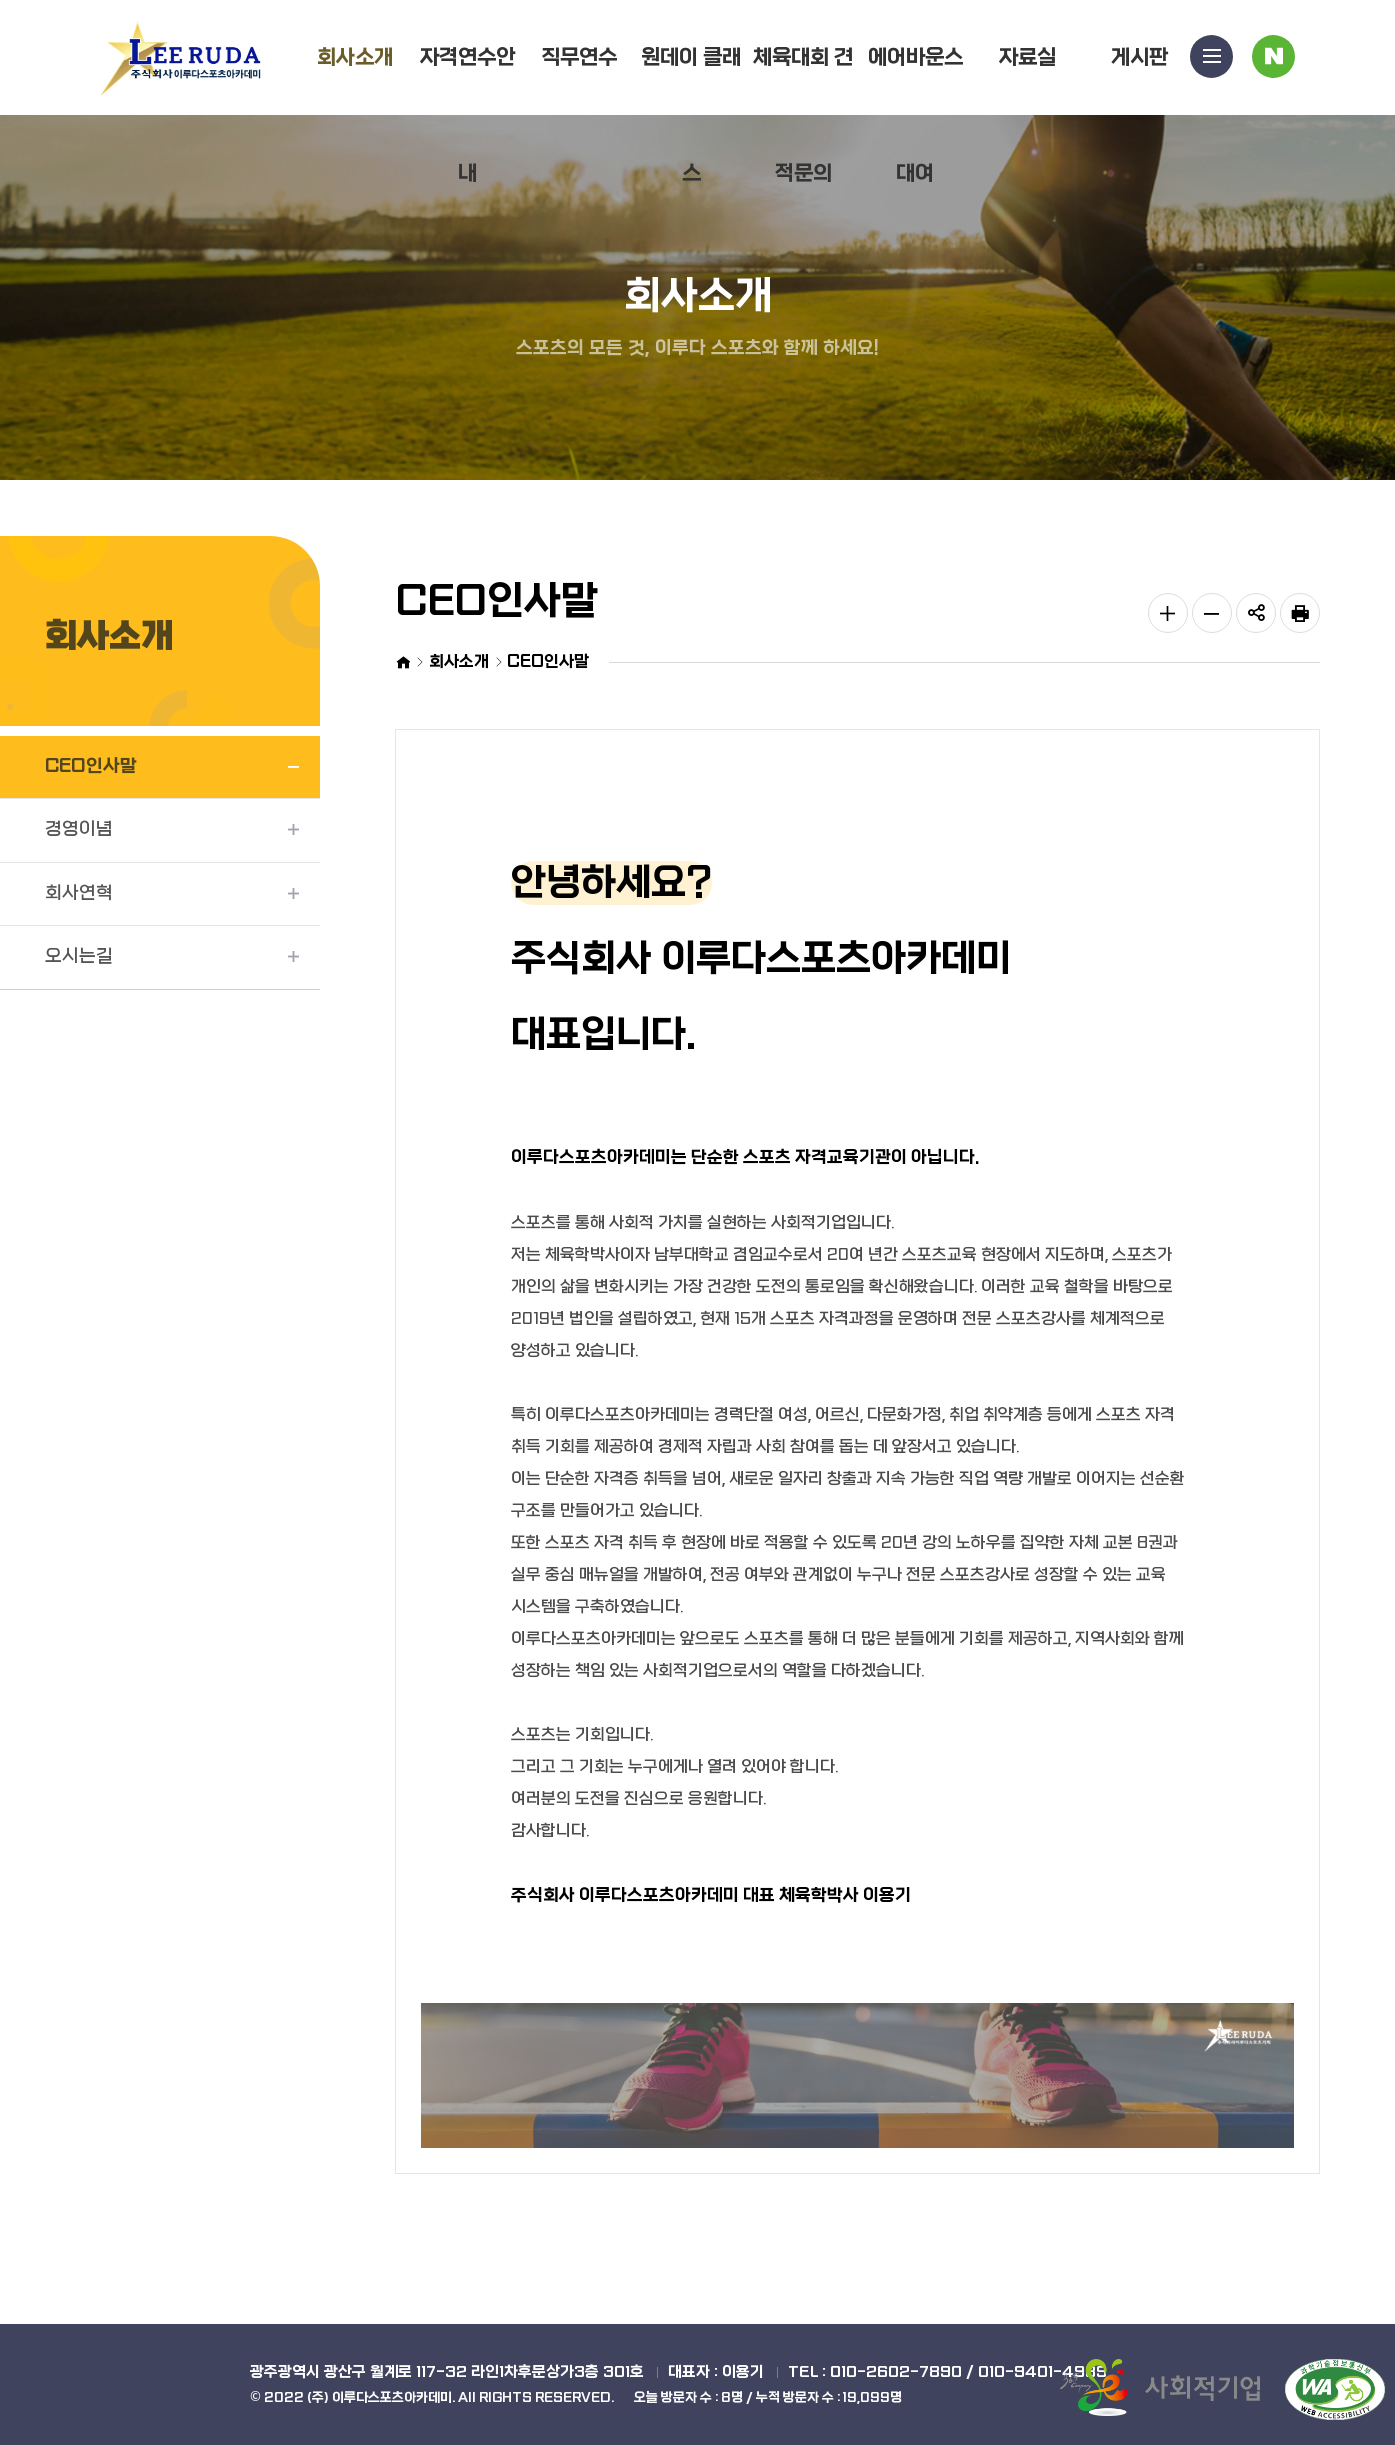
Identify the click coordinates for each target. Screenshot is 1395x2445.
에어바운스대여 (915, 115)
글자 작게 (1212, 613)
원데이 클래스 (691, 115)
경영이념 (79, 829)
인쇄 (1300, 613)
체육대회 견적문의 (803, 115)
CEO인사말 (91, 766)
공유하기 (1256, 613)
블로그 (1274, 61)
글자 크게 (1168, 613)
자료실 (1027, 57)
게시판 (1139, 57)
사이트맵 (1212, 61)
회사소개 (355, 57)
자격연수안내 (467, 115)
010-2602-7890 (896, 2372)
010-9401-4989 (1042, 2372)
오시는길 (79, 956)
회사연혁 (79, 893)
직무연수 (579, 57)
